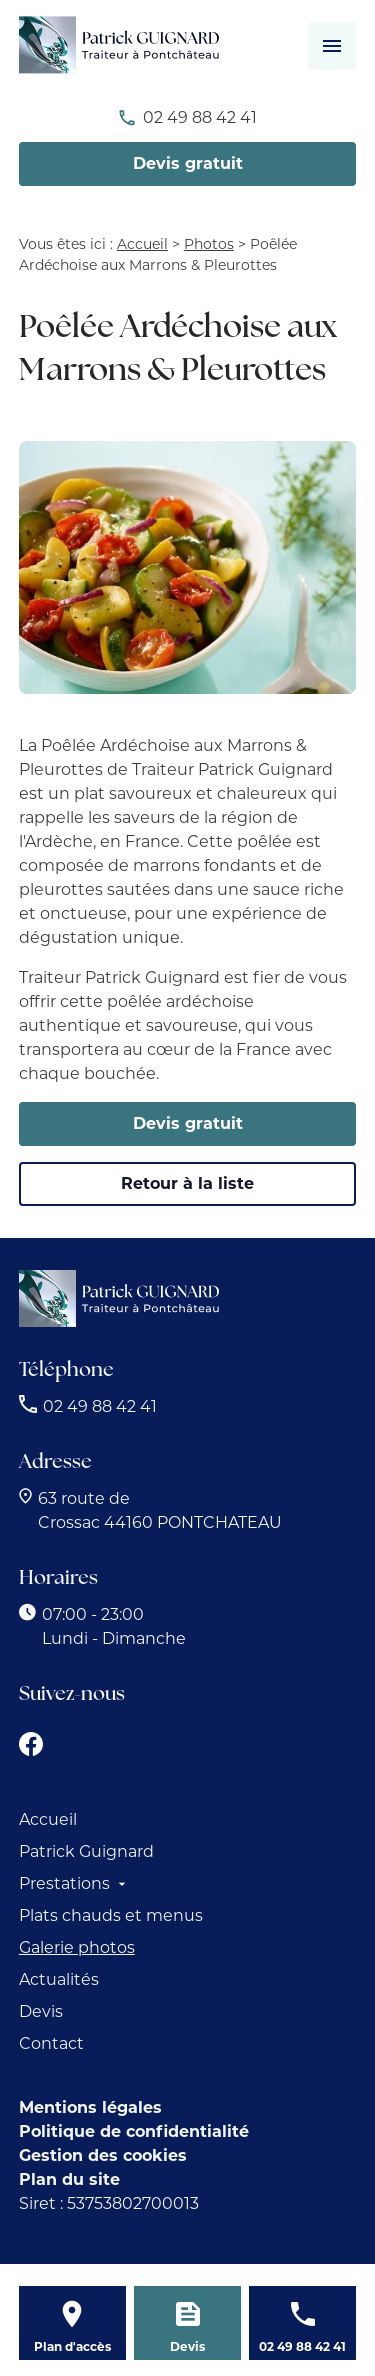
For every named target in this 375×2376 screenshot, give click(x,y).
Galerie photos (77, 1947)
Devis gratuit (188, 163)
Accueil (142, 244)
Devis (41, 2011)
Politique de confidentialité (134, 2131)
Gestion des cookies (103, 2155)
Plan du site (69, 2179)
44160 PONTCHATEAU (160, 1510)
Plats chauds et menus (111, 1915)
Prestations (64, 1883)
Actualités (59, 1979)
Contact (51, 2043)
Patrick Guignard (86, 1851)
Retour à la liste (187, 1183)
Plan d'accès (72, 2346)
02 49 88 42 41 (200, 117)
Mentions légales (90, 2107)
